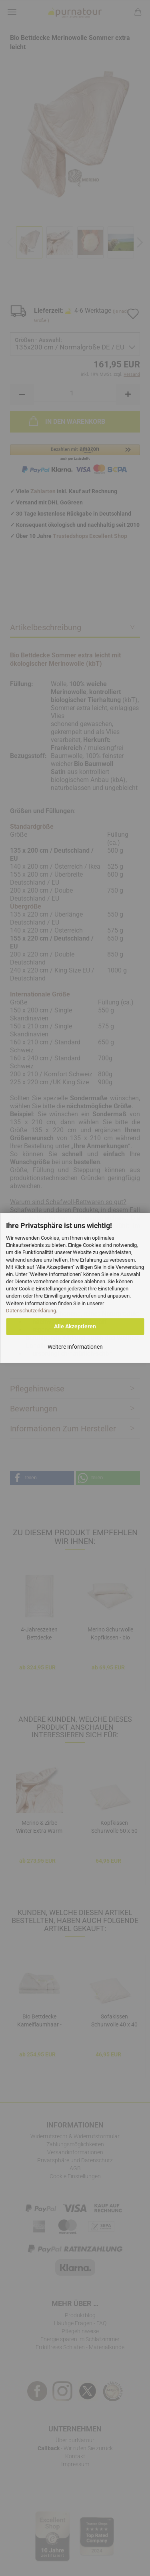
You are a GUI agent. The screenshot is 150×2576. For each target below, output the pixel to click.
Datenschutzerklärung (31, 1311)
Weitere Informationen (75, 1347)
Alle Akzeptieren (75, 1327)
